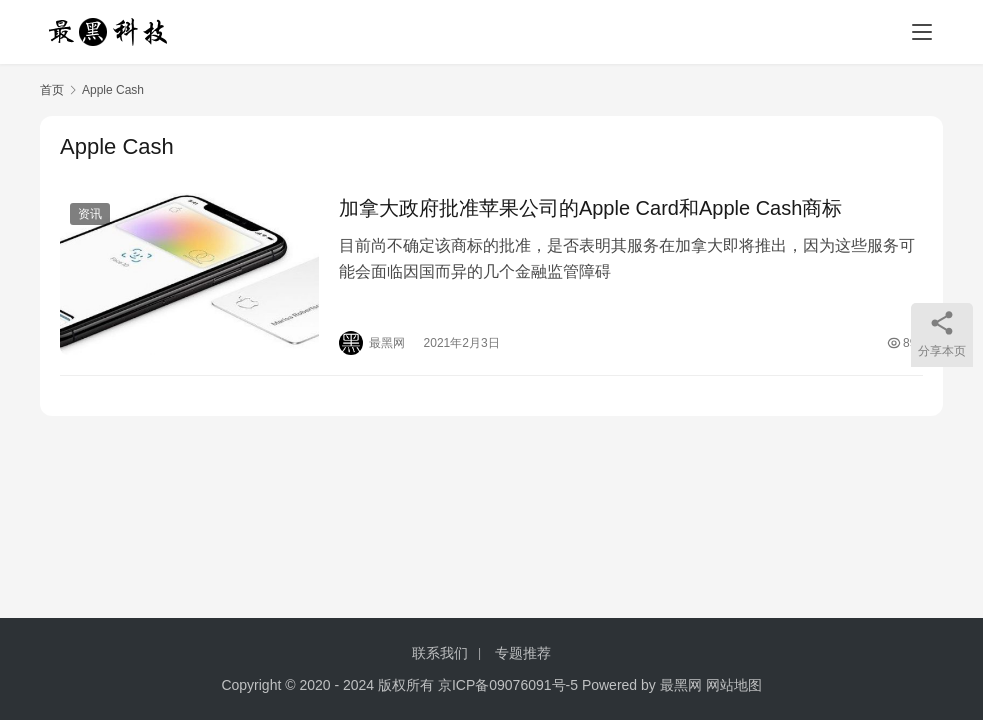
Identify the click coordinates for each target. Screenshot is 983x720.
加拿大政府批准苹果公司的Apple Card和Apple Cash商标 (590, 208)
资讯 (90, 214)
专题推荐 (523, 653)
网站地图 (734, 685)
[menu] (922, 32)
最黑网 (681, 685)
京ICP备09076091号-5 (508, 685)
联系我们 (440, 653)
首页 (52, 90)
